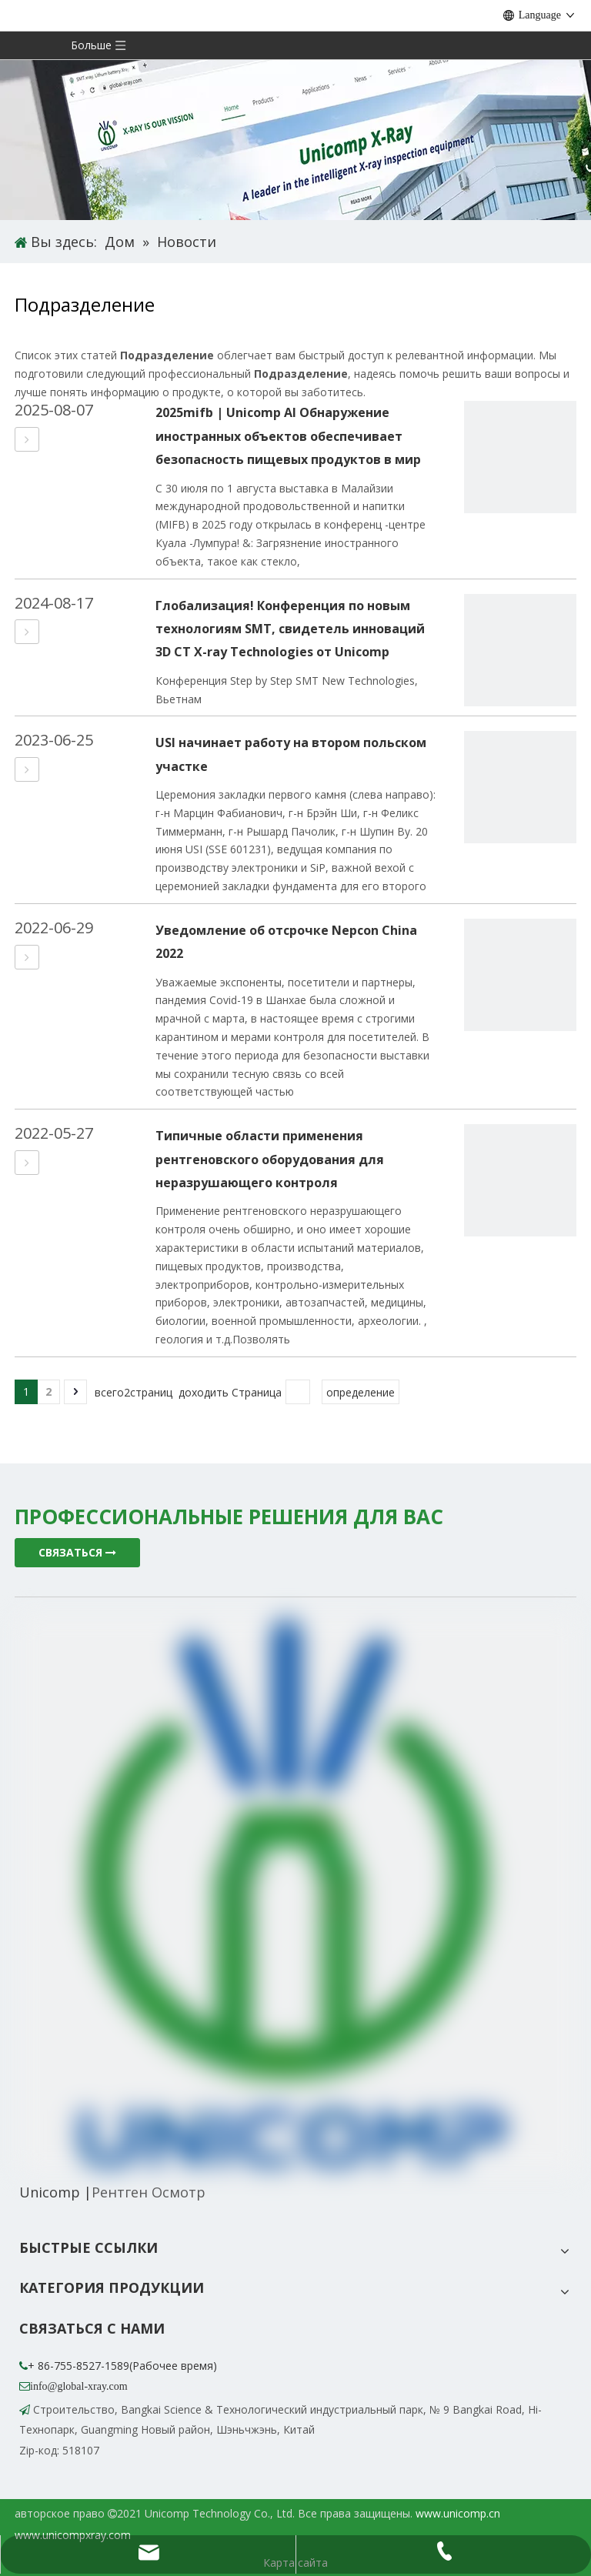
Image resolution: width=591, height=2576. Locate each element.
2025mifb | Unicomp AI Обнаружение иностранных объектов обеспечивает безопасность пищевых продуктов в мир (288, 436)
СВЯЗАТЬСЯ (77, 1552)
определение (360, 1392)
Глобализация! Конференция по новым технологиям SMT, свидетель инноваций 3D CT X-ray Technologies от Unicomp (290, 629)
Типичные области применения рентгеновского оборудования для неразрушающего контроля (269, 1159)
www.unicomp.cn (458, 2513)
